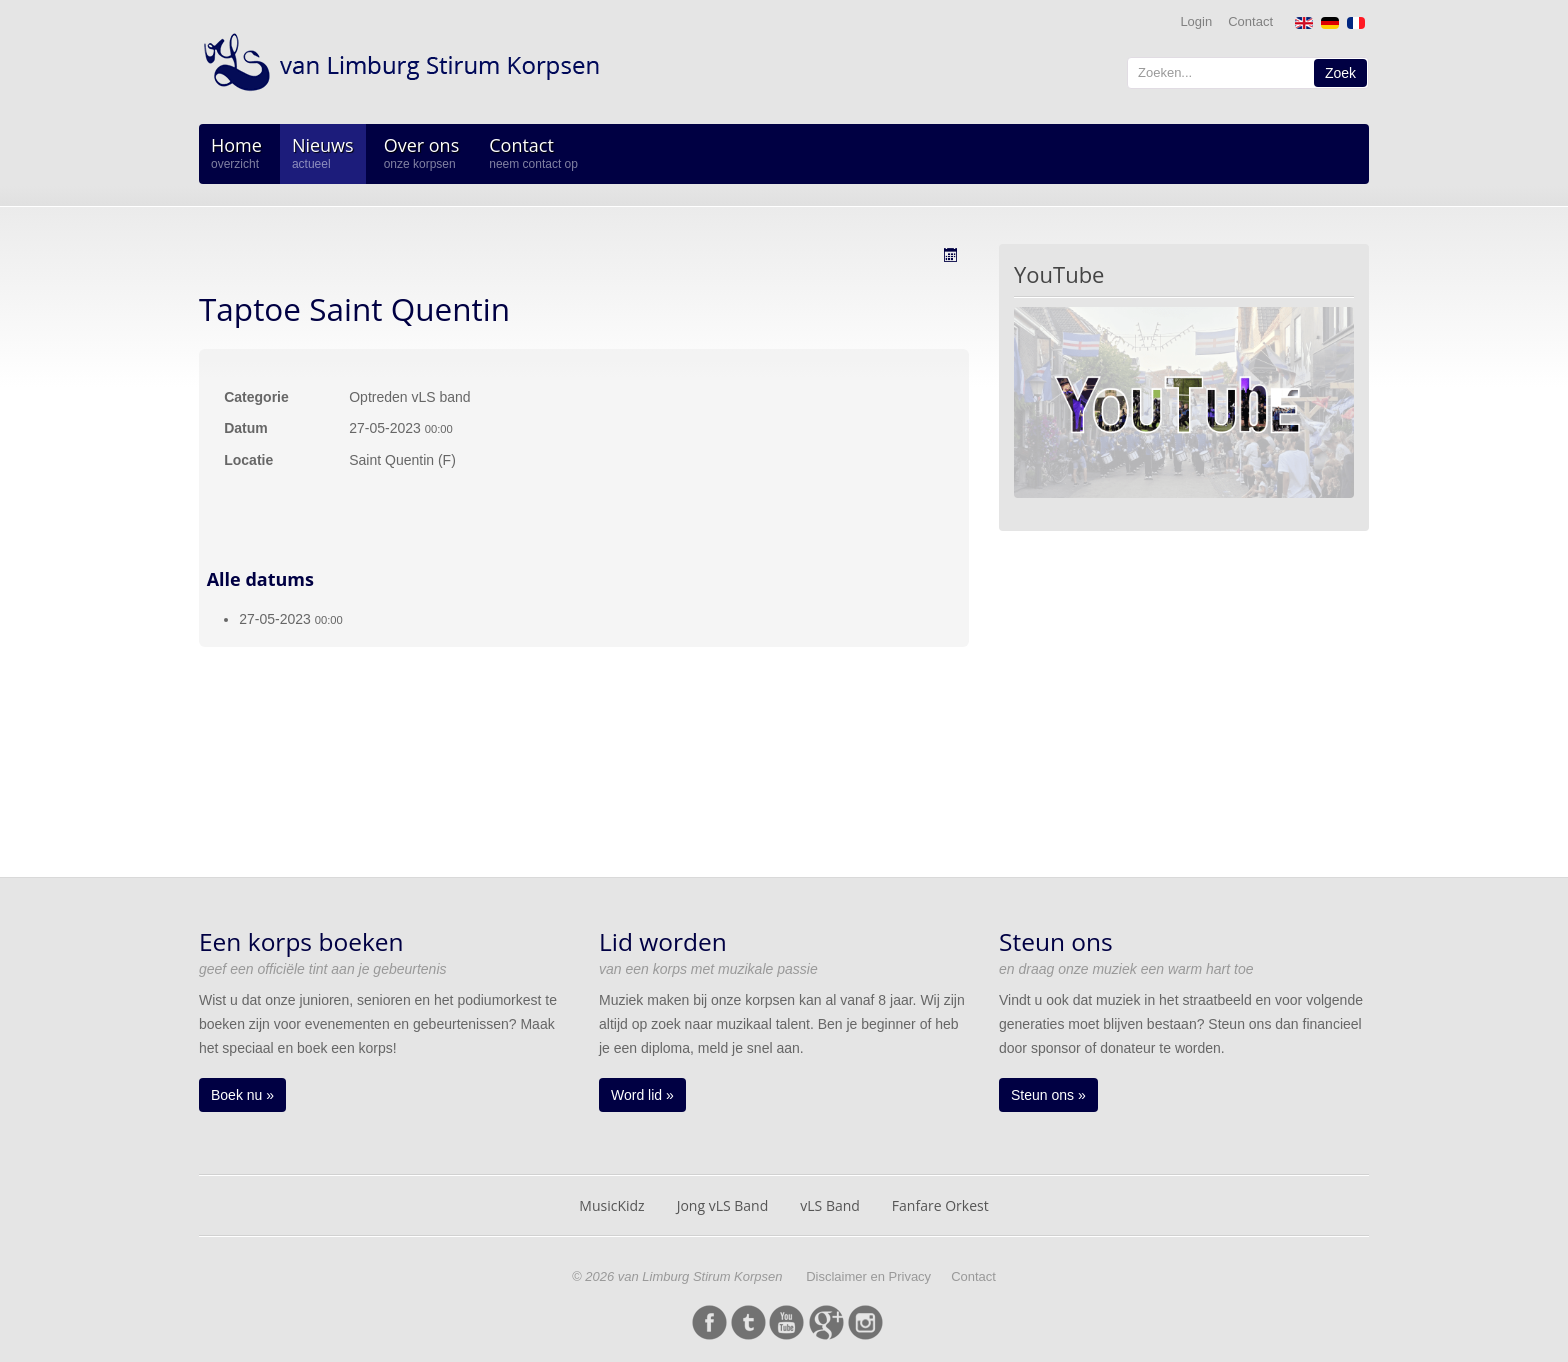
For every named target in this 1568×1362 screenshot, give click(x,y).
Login (1196, 21)
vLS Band (830, 1205)
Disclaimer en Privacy (868, 1276)
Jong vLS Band (723, 1205)
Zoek (1340, 73)
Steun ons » (1048, 1095)
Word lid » (642, 1095)
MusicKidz (611, 1205)
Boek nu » (242, 1095)
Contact (1250, 21)
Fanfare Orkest (940, 1205)
